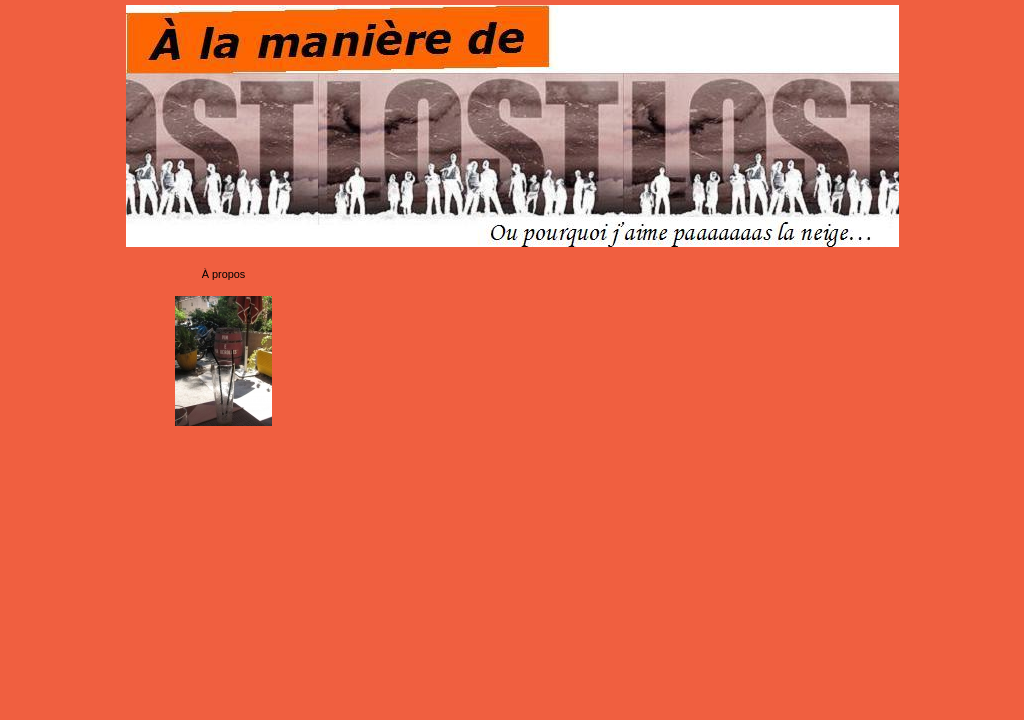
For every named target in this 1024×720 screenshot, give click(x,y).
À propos (224, 274)
